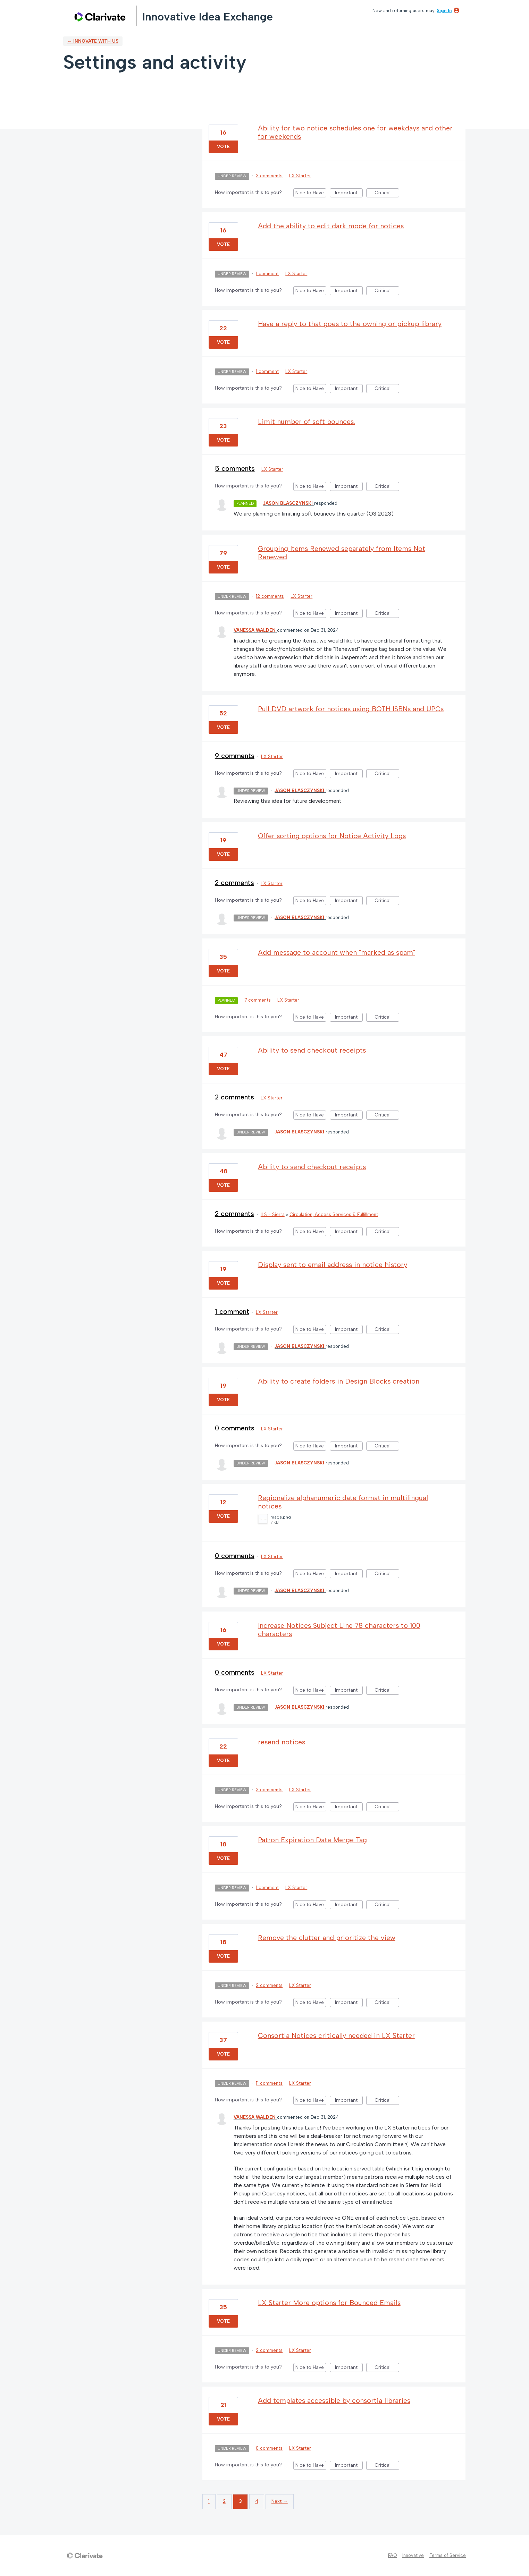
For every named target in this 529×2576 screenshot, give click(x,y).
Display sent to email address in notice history (332, 1264)
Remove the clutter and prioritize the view (326, 1937)
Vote (223, 146)
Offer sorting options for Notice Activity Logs (332, 836)
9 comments (234, 755)
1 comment (267, 273)
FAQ (392, 2555)
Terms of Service (447, 2555)
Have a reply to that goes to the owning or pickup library (350, 324)
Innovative (413, 2555)
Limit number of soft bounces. (306, 421)
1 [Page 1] (209, 2501)
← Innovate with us (92, 41)
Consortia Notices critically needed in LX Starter (336, 2035)
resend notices (281, 1742)
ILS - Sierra (273, 1214)
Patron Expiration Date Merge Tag (312, 1840)
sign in (444, 10)
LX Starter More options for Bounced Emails (329, 2302)
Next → (279, 2501)
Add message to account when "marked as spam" (336, 952)
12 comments (270, 596)
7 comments (257, 1000)
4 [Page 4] (256, 2501)
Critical (387, 193)
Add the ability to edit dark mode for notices (331, 226)
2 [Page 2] (224, 2501)
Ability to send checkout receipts (312, 1050)
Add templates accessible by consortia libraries (334, 2400)
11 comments (269, 2083)
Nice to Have (310, 193)
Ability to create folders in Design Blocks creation (338, 1381)
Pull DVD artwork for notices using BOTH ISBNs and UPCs (351, 709)
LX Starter (300, 175)
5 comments (235, 468)
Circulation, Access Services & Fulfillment (333, 1214)
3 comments (269, 175)
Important (349, 193)
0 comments (234, 1428)
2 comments (234, 882)
